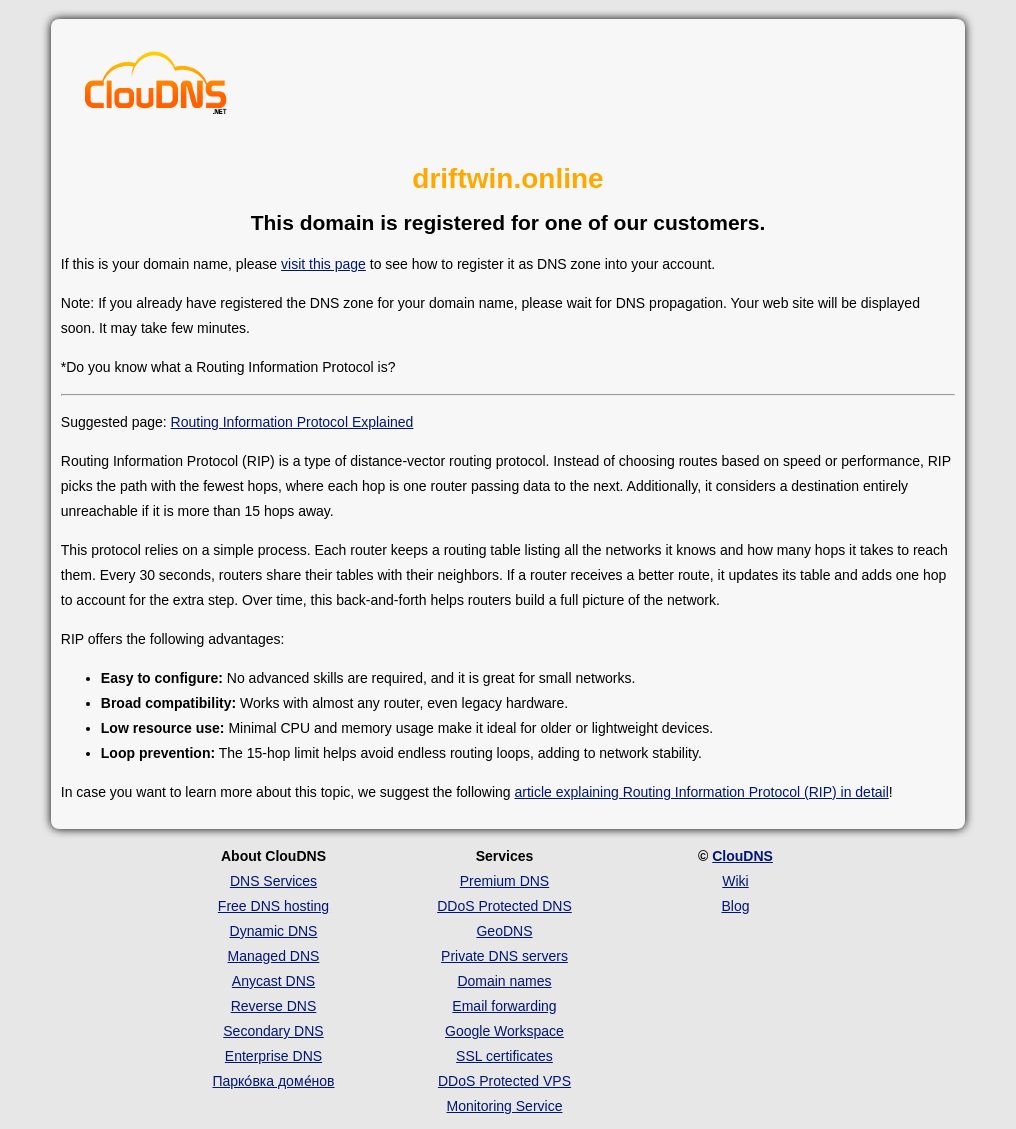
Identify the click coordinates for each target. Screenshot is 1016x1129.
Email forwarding (504, 1006)
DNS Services (273, 881)
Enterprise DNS (273, 1056)
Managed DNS (274, 956)
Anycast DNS (273, 981)
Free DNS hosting (273, 906)
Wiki (735, 881)
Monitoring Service (505, 1106)
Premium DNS (504, 881)
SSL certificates (504, 1056)
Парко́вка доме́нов (273, 1081)
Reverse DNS (274, 1006)
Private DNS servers (504, 956)
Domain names (504, 981)
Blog (735, 906)
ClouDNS (742, 856)
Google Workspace (504, 1031)
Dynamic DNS (274, 931)
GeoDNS (504, 931)
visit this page (323, 264)
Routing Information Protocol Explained (292, 422)
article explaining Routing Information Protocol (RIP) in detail (702, 792)
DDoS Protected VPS (504, 1081)
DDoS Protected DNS (504, 906)
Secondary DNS (273, 1031)
